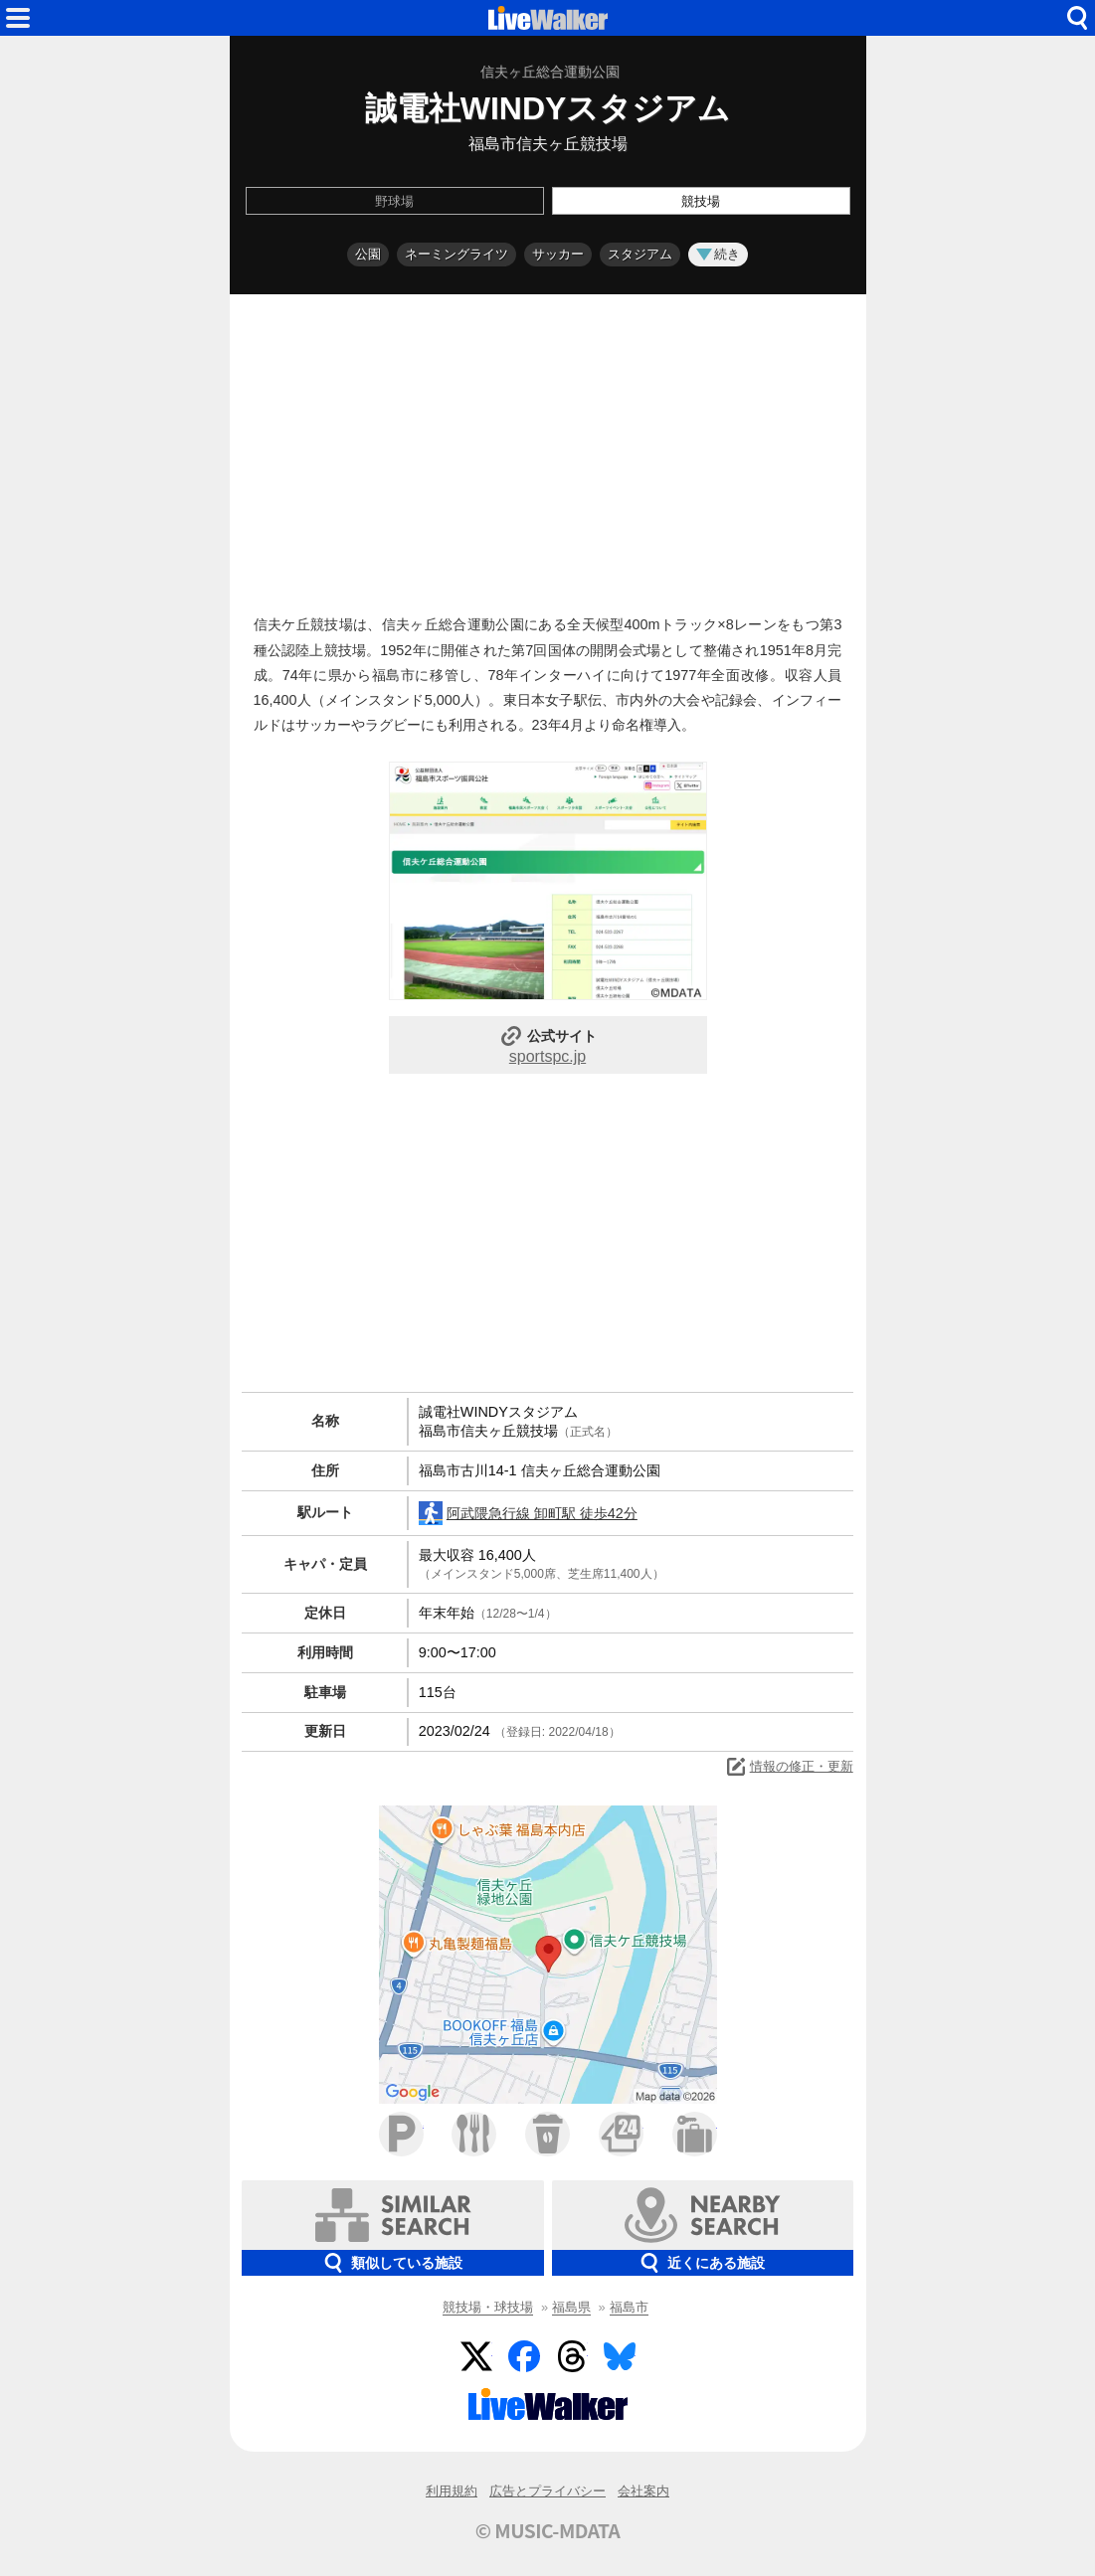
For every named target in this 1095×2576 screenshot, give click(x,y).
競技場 (700, 201)
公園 (368, 254)
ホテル (694, 2134)
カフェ (547, 2134)
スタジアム (640, 254)
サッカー (558, 254)
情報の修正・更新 (788, 1767)
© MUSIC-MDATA (548, 2530)
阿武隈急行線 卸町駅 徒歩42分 (528, 1513)
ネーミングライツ (456, 254)
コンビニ (621, 2134)
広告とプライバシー (547, 2491)
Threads (572, 2356)
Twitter (476, 2356)
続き (718, 254)
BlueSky (620, 2356)
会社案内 (643, 2491)
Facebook (524, 2356)
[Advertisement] (548, 449)
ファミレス (474, 2134)
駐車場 (401, 2134)
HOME (548, 18)
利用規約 (451, 2491)
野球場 (394, 201)
